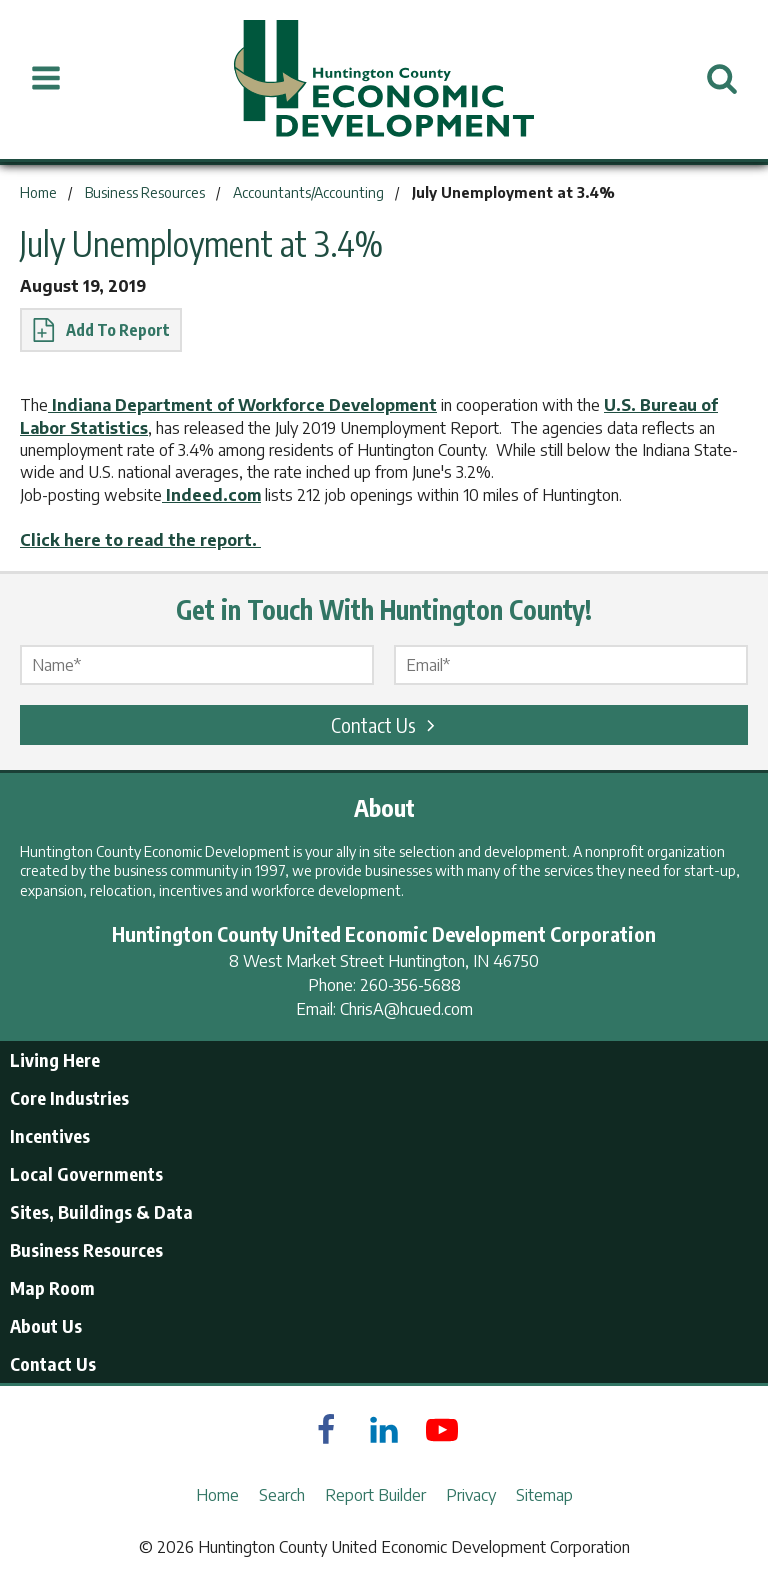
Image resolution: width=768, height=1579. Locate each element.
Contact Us (386, 724)
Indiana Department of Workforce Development (242, 405)
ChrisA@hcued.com (406, 1009)
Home (217, 1495)
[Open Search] (722, 79)
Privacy (471, 1495)
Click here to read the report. (140, 540)
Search (282, 1495)
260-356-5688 (410, 985)
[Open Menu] (46, 79)
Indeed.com (211, 495)
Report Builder (375, 1495)
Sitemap (544, 1495)
